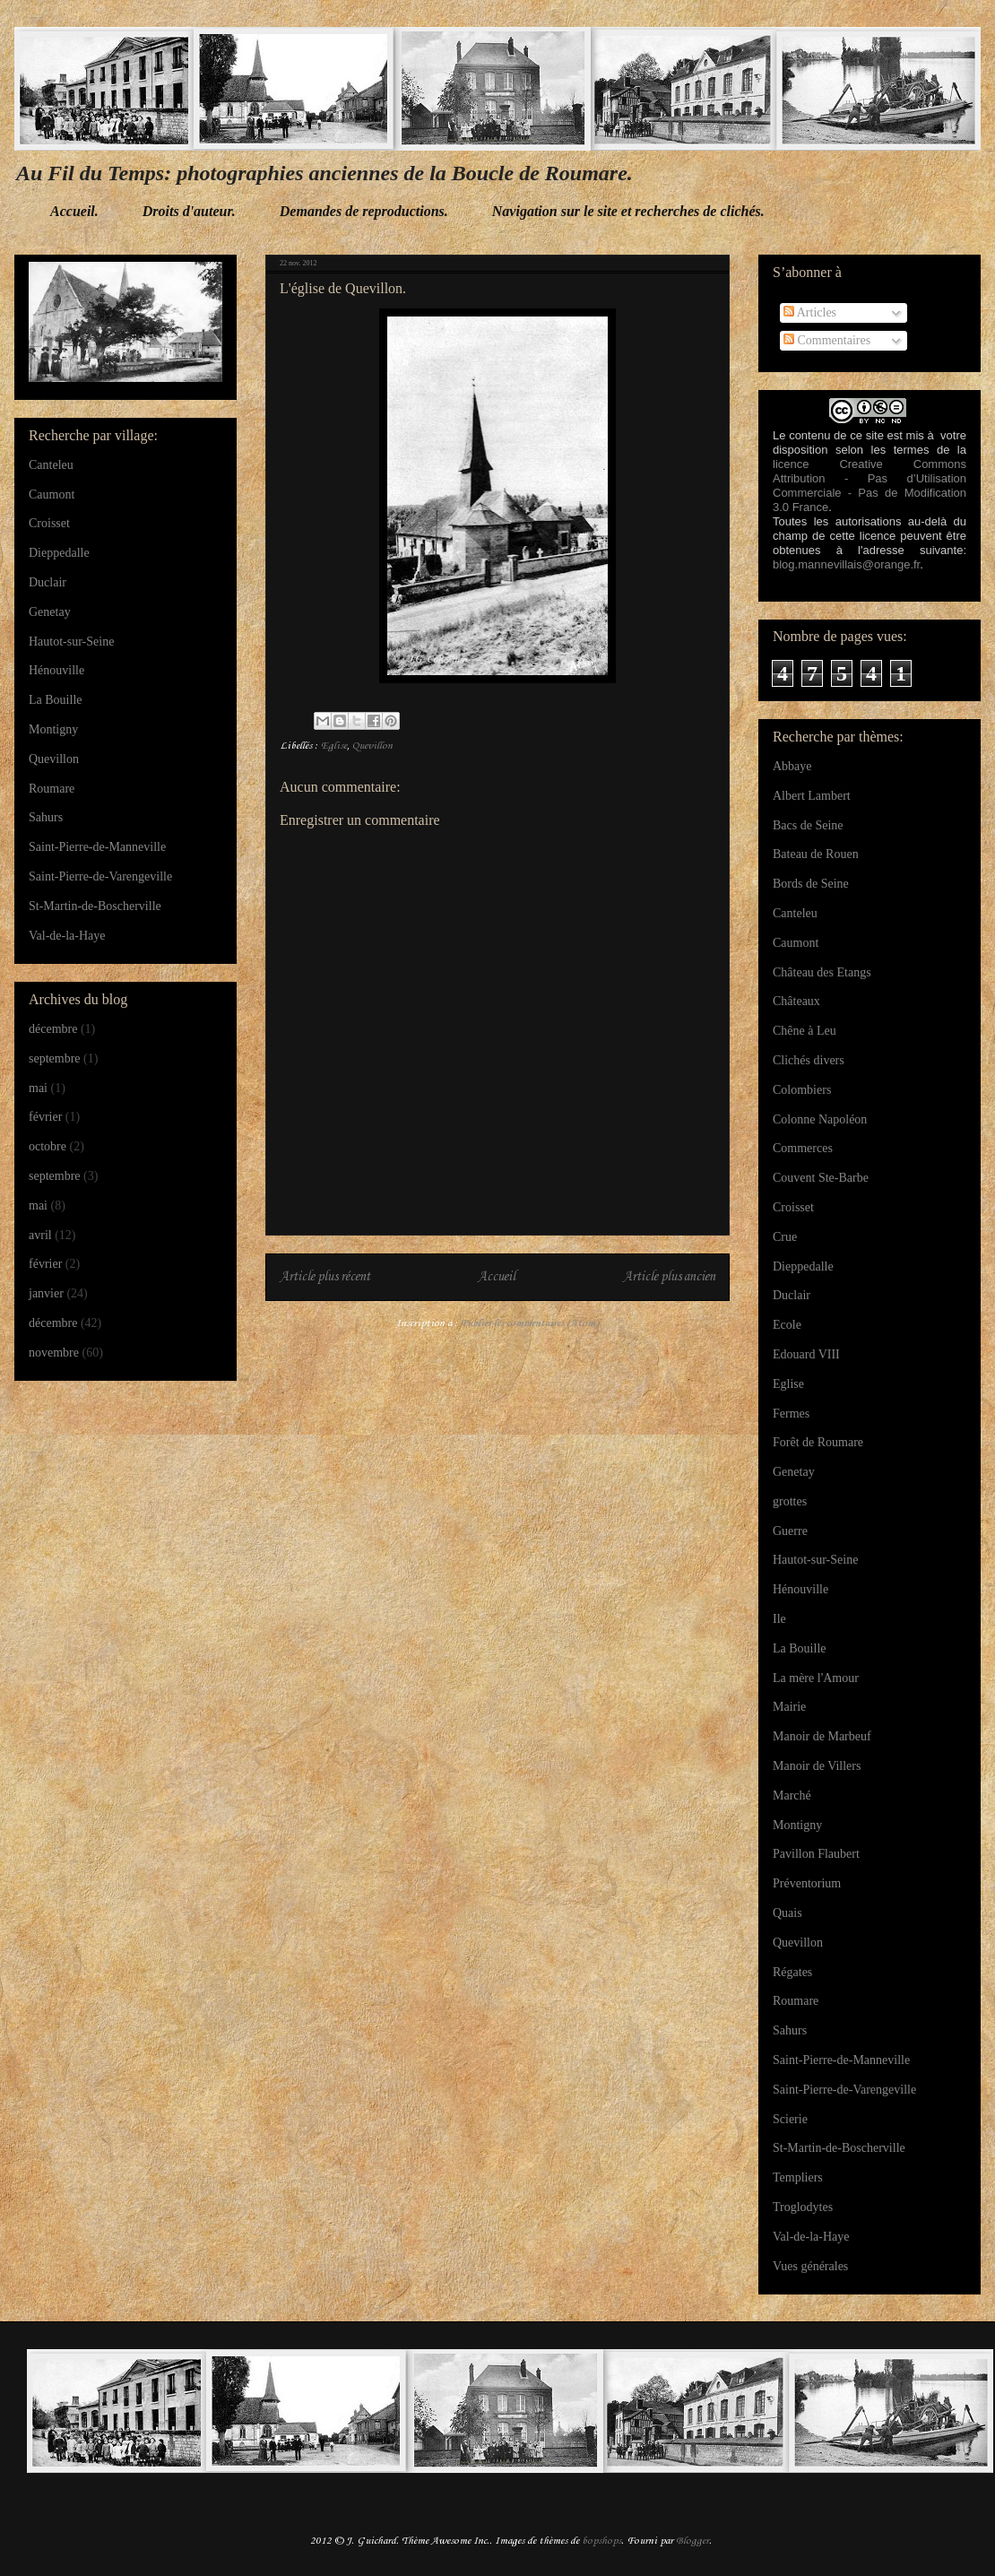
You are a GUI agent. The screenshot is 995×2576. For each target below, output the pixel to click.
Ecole (787, 1324)
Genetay (50, 612)
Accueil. (74, 211)
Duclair (47, 582)
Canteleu (51, 465)
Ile (779, 1619)
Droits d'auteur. (189, 211)
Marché (792, 1795)
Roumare (51, 788)
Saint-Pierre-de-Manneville (97, 847)
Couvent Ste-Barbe (821, 1177)
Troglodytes (803, 2207)
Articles (809, 312)
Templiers (798, 2177)
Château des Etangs (822, 972)
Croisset (49, 523)
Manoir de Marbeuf (822, 1736)
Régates (792, 1972)
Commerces (803, 1148)
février (45, 1116)
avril (40, 1235)
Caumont (51, 494)
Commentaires (826, 340)
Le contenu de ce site (828, 435)
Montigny (53, 729)
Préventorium (807, 1883)
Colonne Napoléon (820, 1119)
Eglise (334, 746)
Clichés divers (808, 1060)
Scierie (790, 2119)
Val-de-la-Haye (67, 935)
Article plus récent (325, 1277)
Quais (787, 1913)
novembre (54, 1352)
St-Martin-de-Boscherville (95, 906)
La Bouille (55, 700)
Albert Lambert (812, 795)
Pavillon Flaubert (816, 1853)
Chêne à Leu (804, 1030)
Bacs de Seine (808, 825)
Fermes (791, 1413)
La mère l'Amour (816, 1678)
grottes (790, 1501)
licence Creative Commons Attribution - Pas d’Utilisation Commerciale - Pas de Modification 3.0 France (869, 485)
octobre (47, 1146)
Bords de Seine (811, 883)
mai (38, 1088)
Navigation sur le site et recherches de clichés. (628, 211)
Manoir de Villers (817, 1766)
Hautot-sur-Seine (71, 641)
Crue (785, 1237)
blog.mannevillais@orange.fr (846, 564)
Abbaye (792, 766)
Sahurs (46, 817)
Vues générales (810, 2266)
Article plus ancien (669, 1277)
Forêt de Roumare (818, 1442)
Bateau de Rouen (816, 854)
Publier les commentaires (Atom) (530, 1323)
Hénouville (56, 670)
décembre (53, 1029)
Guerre (790, 1531)
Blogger (692, 2541)
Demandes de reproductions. (364, 211)
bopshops (601, 2541)
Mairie (789, 1706)
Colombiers (802, 1090)
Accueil (496, 1277)
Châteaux (796, 1001)
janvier (46, 1293)
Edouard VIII (806, 1354)
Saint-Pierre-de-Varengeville (100, 876)
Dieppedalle (59, 552)
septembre (55, 1058)
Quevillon (372, 746)
